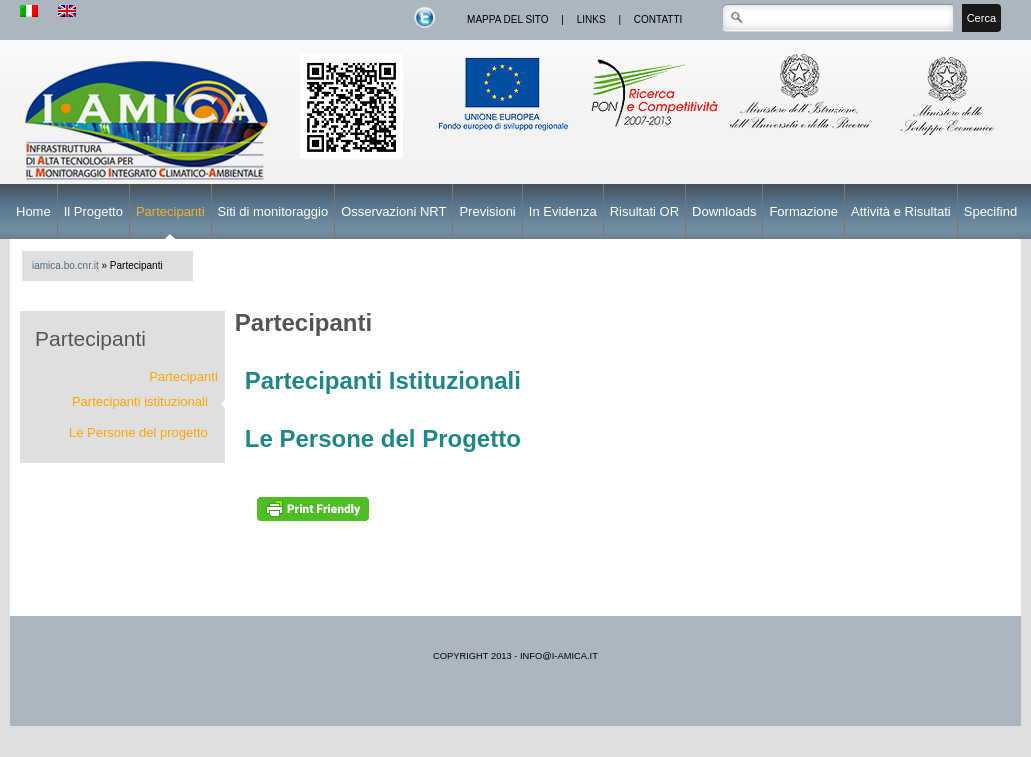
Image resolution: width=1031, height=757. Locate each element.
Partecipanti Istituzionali (383, 380)
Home (33, 211)
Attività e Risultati (901, 211)
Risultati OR (644, 211)
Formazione (803, 211)
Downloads (724, 211)
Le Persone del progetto (138, 432)
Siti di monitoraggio (273, 211)
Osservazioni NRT (393, 211)
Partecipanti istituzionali (140, 401)
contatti (658, 19)
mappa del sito (508, 19)
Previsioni (487, 211)
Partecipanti (170, 211)
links (591, 19)
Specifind (990, 211)
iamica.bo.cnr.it (65, 265)
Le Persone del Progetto (383, 438)
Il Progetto (93, 211)
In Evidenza (563, 211)
